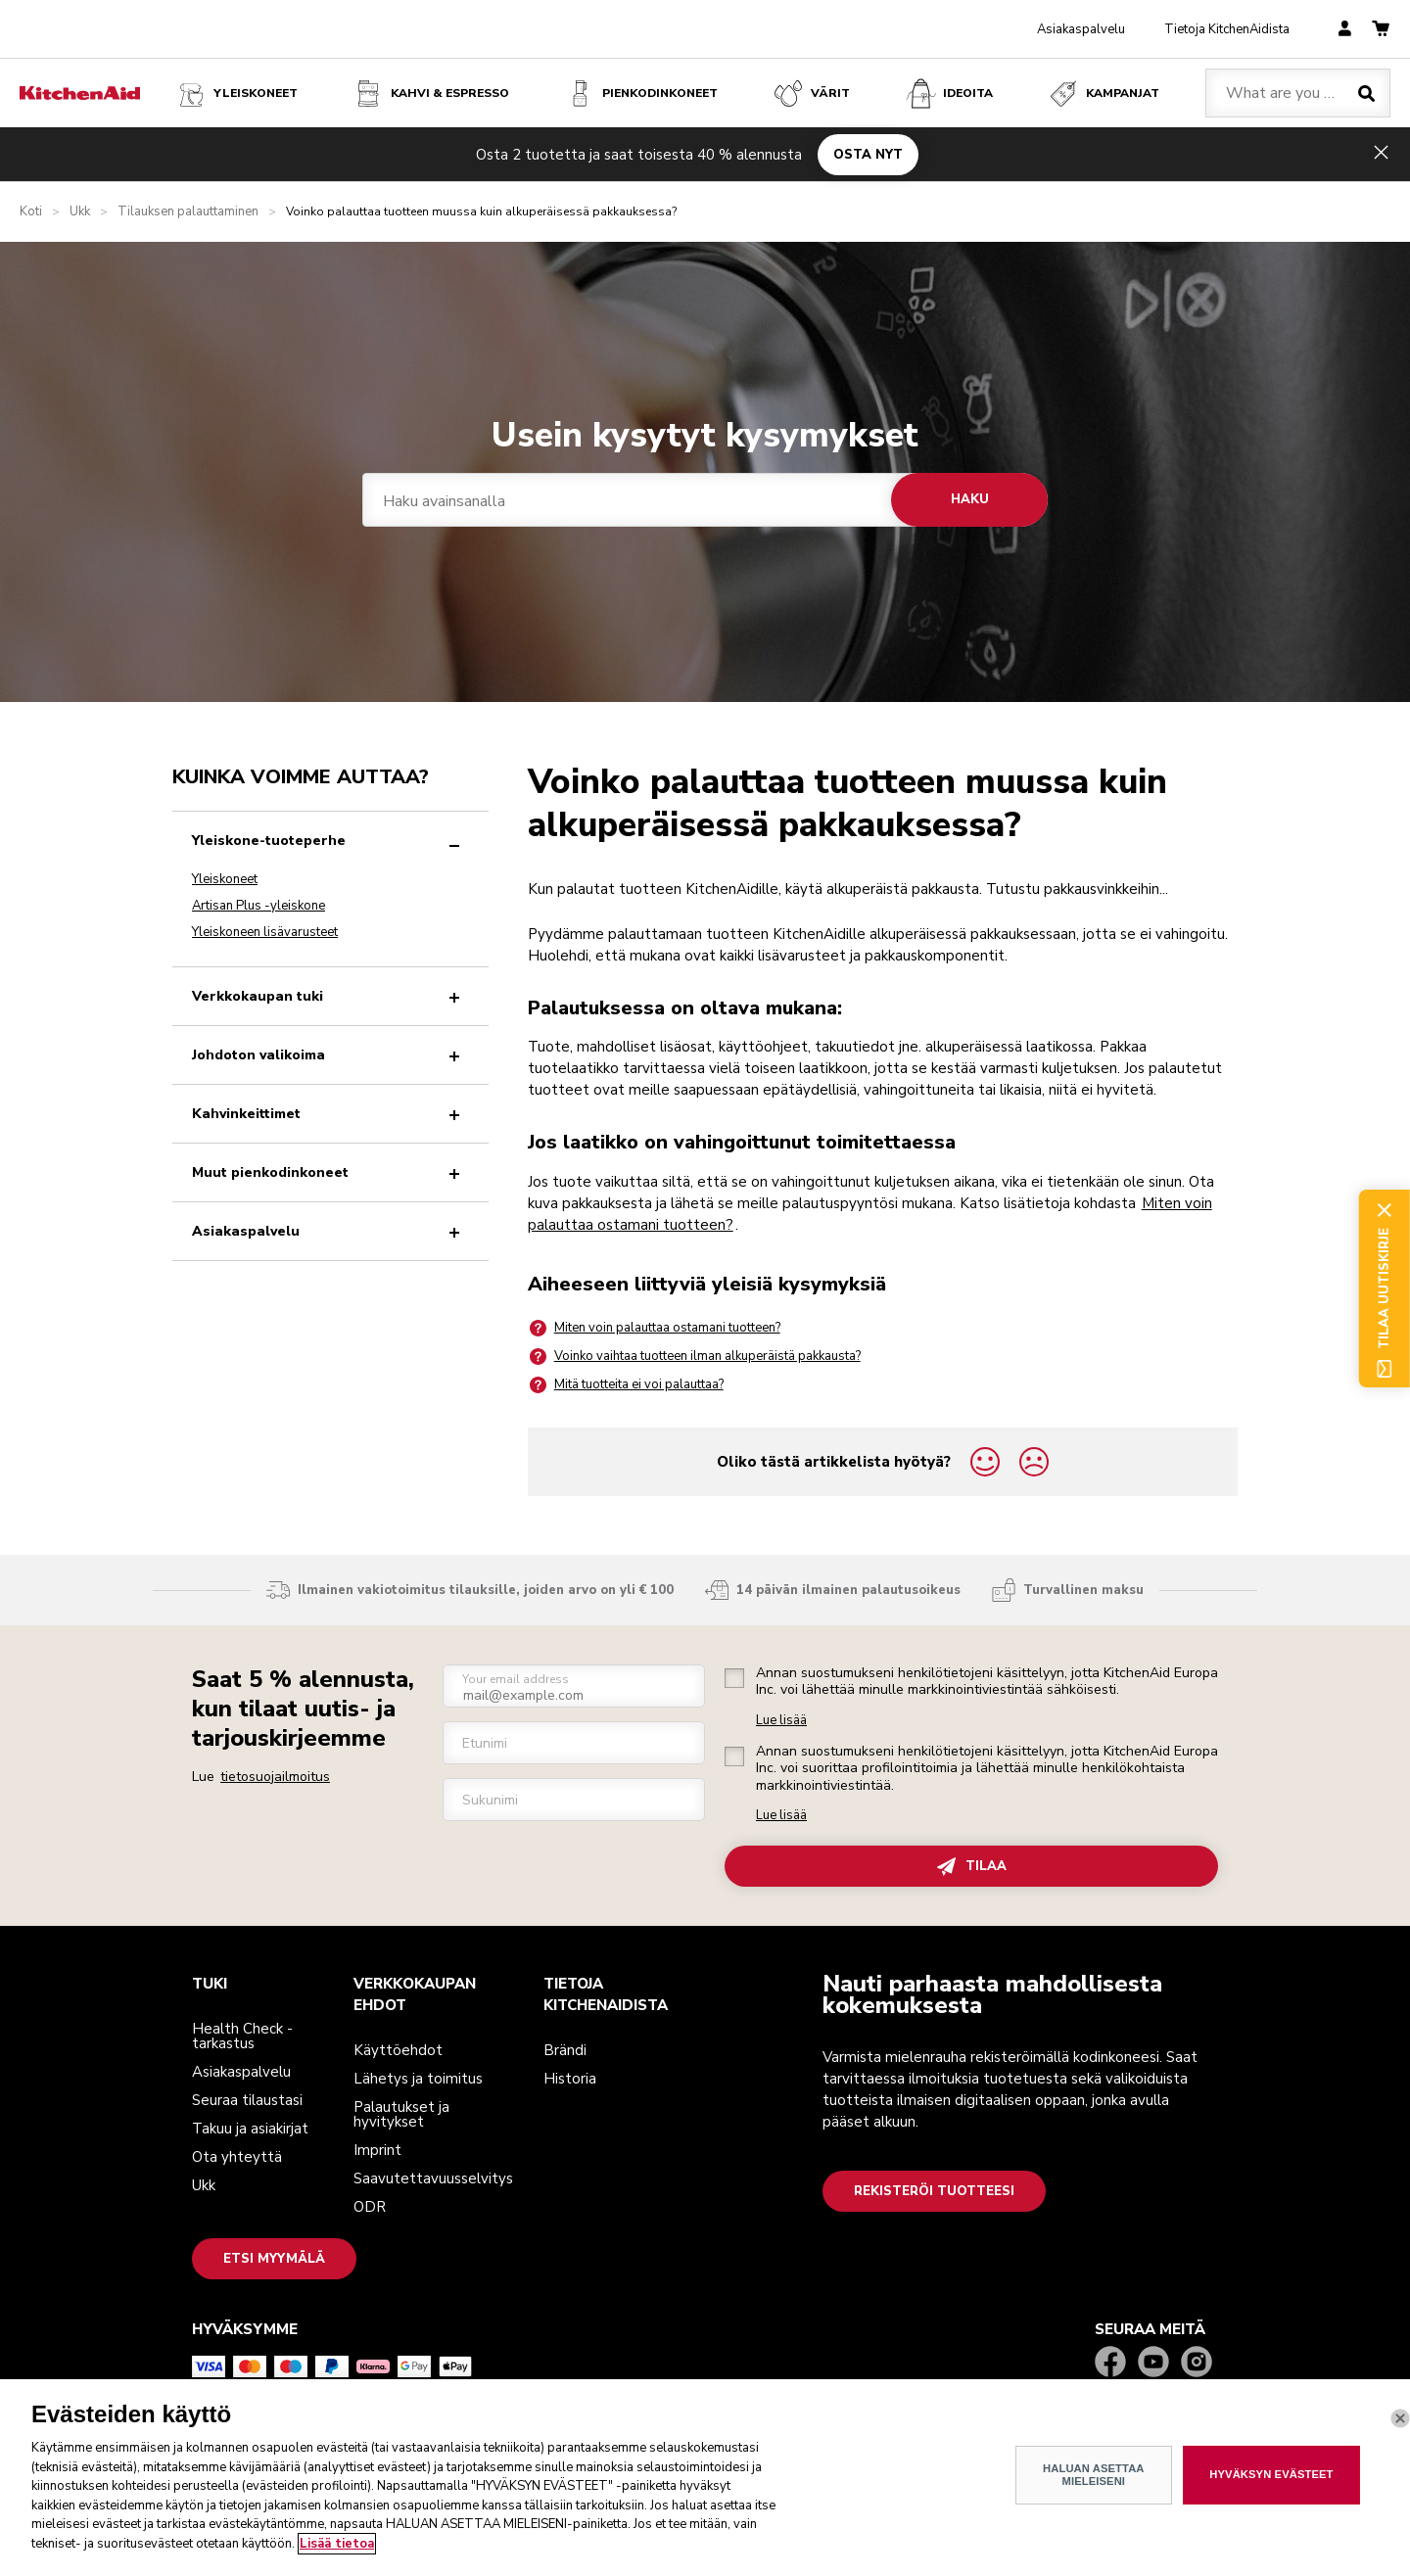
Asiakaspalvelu (1081, 29)
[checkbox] (734, 1678)
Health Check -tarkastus (242, 2036)
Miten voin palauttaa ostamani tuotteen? (654, 1328)
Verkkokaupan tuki (330, 996)
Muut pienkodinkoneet (330, 1172)
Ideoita (948, 93)
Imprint (377, 2150)
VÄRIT (811, 93)
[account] (1345, 30)
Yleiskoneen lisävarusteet (265, 932)
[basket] (1380, 30)
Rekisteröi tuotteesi (934, 2191)
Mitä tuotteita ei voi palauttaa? (626, 1385)
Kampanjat (1103, 93)
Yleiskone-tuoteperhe (330, 840)
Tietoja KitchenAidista (1227, 29)
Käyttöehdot (398, 2050)
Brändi (565, 2050)
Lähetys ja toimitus (418, 2078)
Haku (970, 499)
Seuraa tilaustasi (247, 2100)
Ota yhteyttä (237, 2157)
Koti (31, 212)
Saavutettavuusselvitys (433, 2178)
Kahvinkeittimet (330, 1113)
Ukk (80, 212)
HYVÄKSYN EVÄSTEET (1271, 2506)
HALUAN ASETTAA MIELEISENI (1094, 2507)
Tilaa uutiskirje (1384, 1288)
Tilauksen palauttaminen (188, 212)
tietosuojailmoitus (275, 1776)
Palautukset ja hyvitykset (401, 2114)
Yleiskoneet (236, 93)
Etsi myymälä (274, 2259)
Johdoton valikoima (330, 1055)
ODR (369, 2207)
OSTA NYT (868, 154)
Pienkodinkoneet (640, 93)
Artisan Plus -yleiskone (258, 905)
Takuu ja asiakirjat (250, 2128)
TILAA (972, 1866)
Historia (569, 2078)
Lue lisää (781, 1720)
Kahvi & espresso (430, 93)
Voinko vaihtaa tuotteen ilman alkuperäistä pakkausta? (694, 1356)
